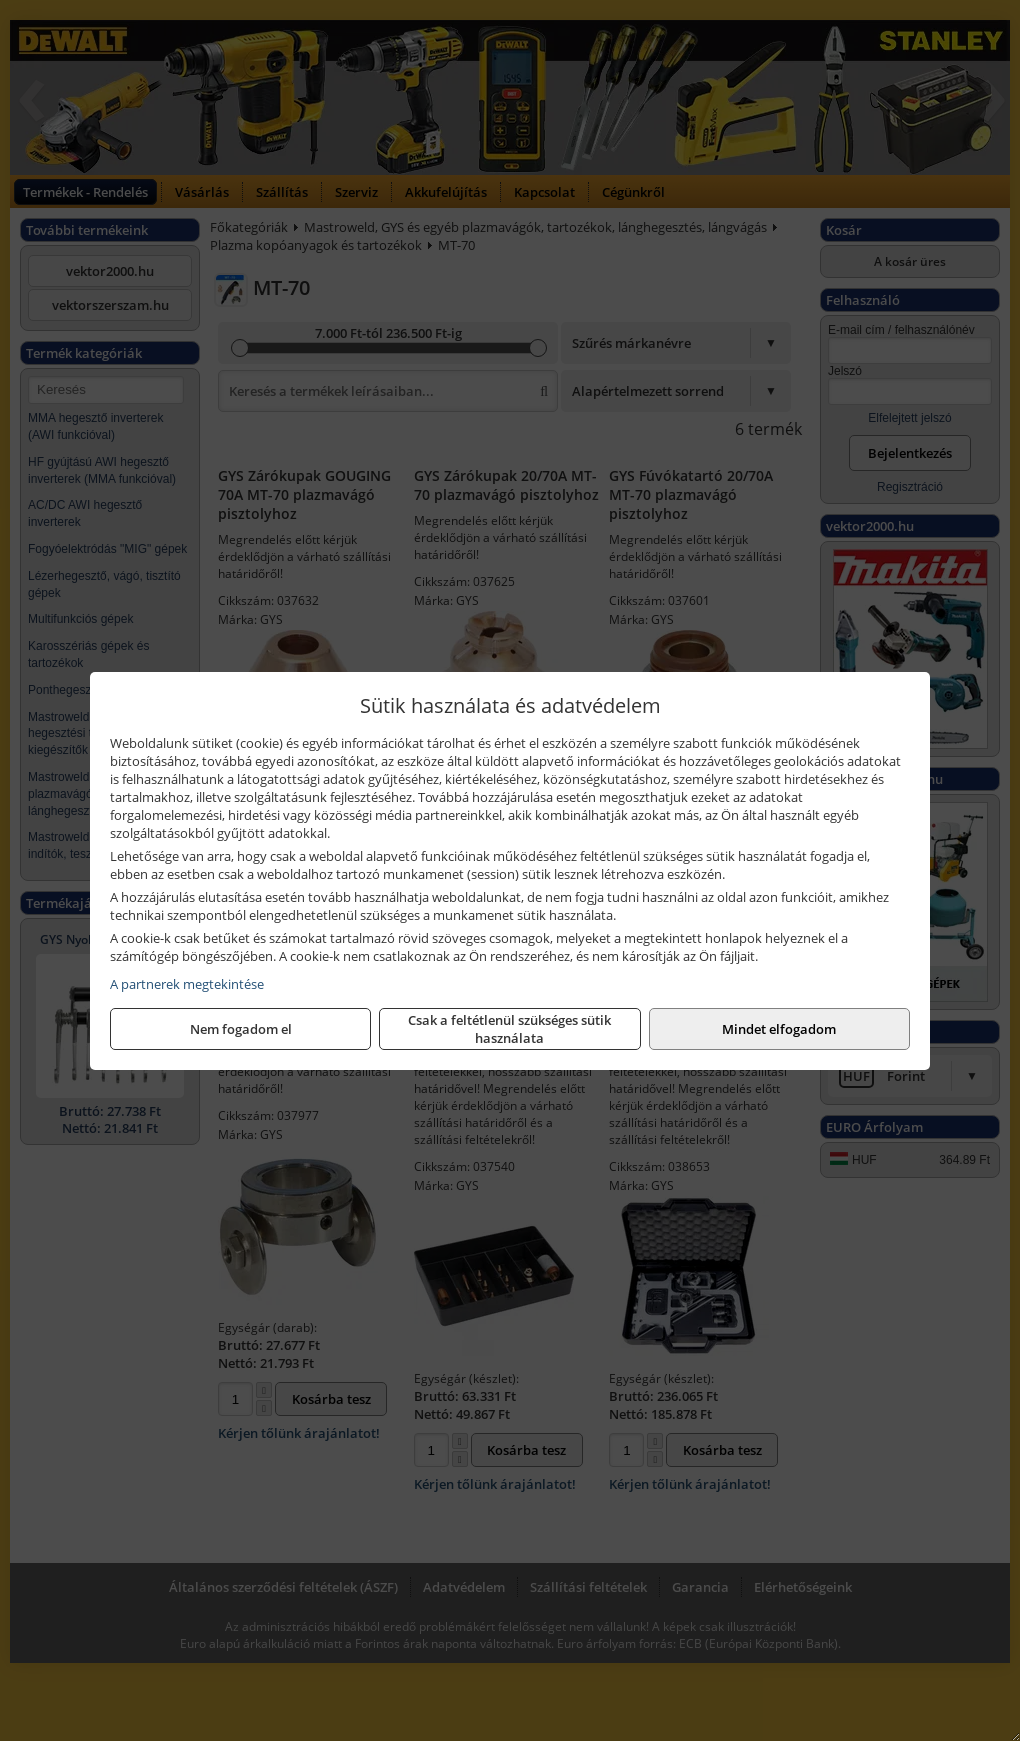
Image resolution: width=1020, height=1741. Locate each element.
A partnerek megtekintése (187, 984)
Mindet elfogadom (779, 1029)
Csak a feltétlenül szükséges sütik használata (509, 1029)
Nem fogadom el (241, 1029)
